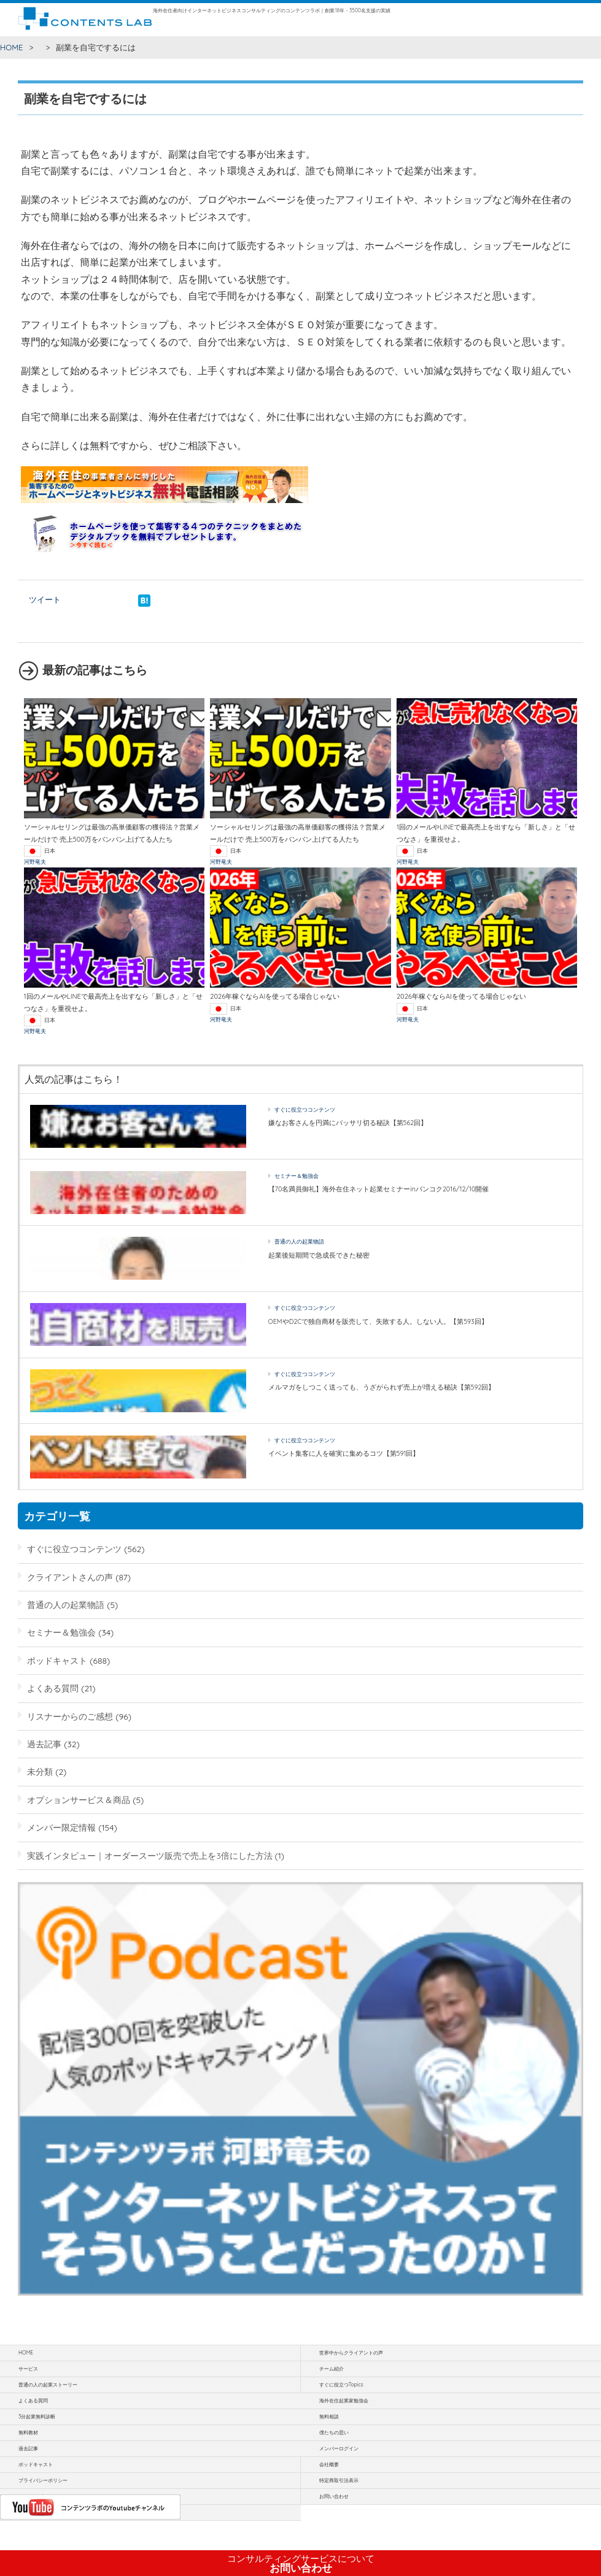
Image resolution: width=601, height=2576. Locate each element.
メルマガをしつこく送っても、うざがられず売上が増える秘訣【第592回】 (381, 1387)
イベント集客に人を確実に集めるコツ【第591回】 (344, 1453)
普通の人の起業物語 (299, 1241)
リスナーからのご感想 (70, 1716)
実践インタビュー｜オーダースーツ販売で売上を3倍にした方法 (149, 1855)
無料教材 (28, 2432)
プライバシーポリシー (43, 2480)
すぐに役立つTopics (341, 2385)
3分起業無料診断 (36, 2416)
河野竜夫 (35, 861)
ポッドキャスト (57, 1660)
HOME (11, 47)
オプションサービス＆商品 (78, 1799)
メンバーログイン (339, 2448)
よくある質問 (53, 1688)
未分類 (40, 1771)
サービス (28, 2369)
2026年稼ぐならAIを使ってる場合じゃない (274, 996)
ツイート (45, 599)
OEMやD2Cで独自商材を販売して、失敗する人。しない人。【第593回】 (378, 1321)
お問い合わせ (300, 2564)
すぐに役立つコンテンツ (304, 1109)
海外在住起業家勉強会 (343, 2400)
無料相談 (329, 2416)
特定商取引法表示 (339, 2480)
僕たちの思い (334, 2432)
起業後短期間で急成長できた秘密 (319, 1255)
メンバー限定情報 (61, 1827)
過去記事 (44, 1744)
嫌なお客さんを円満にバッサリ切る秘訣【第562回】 (348, 1122)
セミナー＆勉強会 (296, 1175)
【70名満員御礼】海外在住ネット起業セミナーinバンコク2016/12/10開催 (378, 1189)
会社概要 (329, 2464)
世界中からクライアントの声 (351, 2353)
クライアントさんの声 (70, 1577)
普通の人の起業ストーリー (47, 2385)
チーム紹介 (331, 2369)
